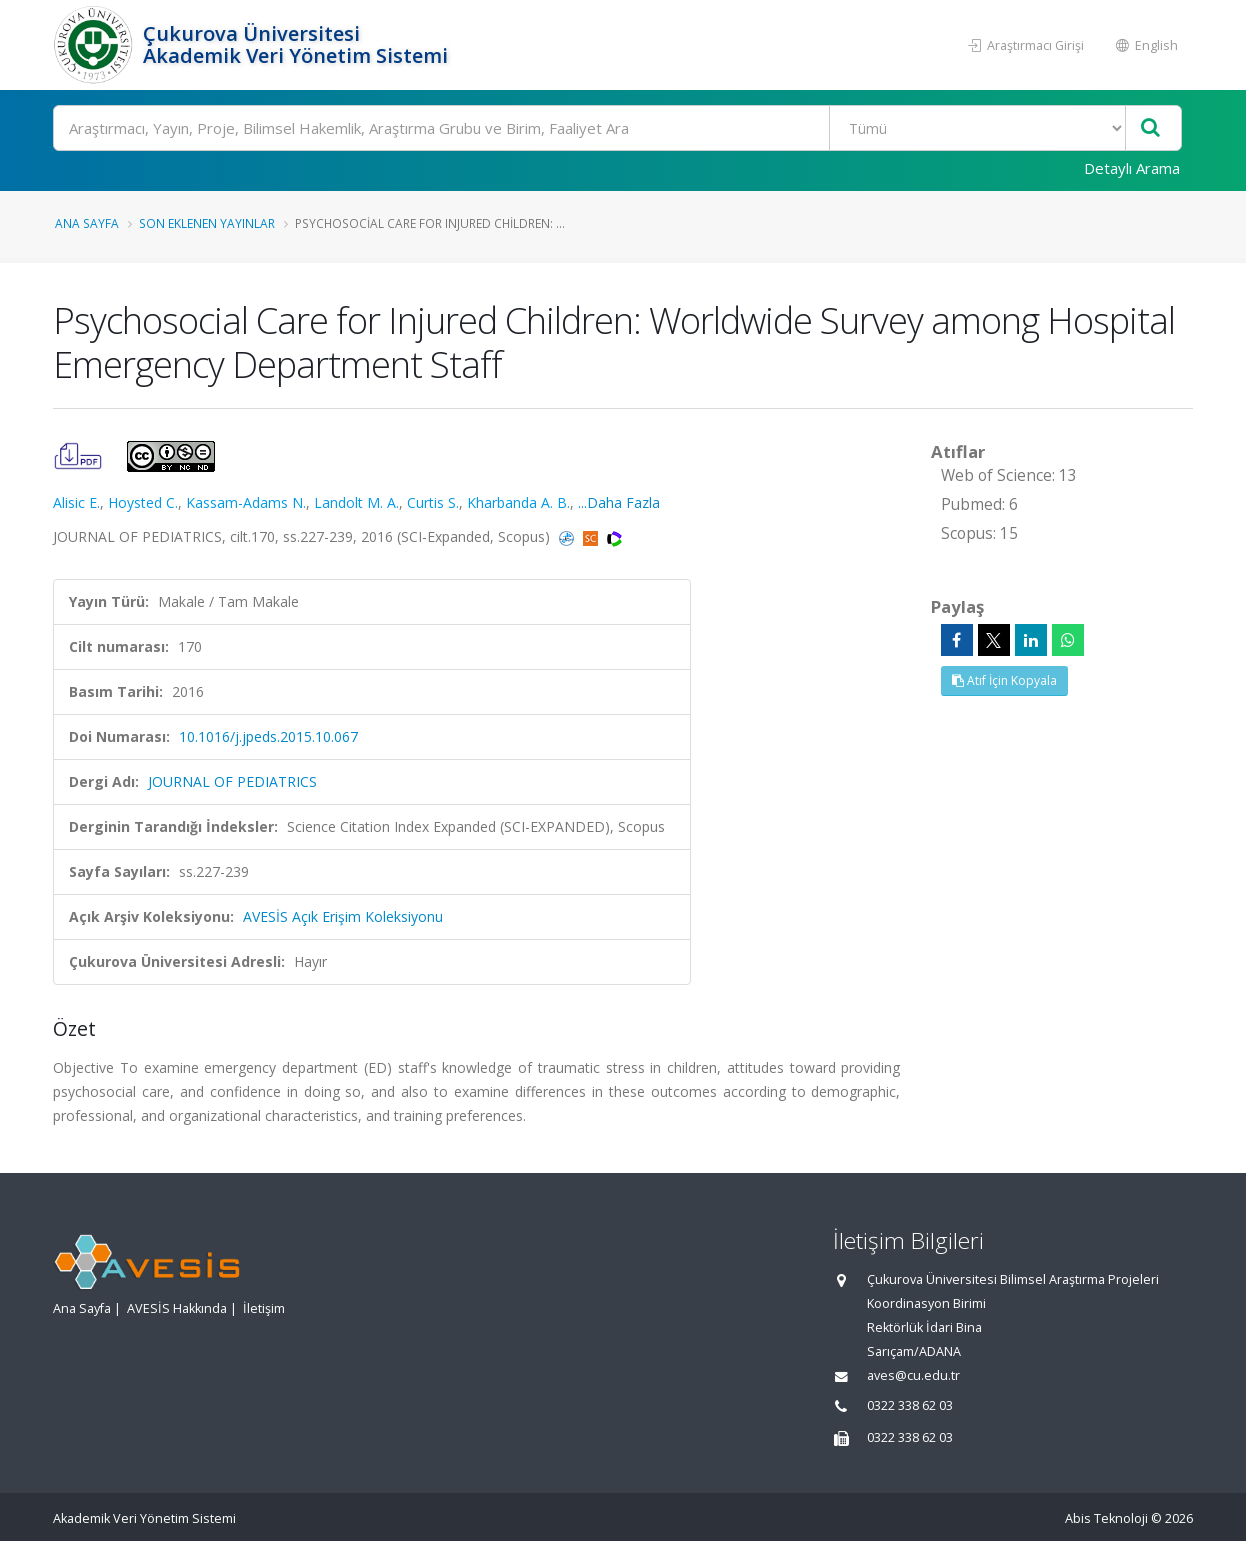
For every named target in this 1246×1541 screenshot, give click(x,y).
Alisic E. (76, 502)
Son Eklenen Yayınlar (207, 223)
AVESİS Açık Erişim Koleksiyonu (343, 916)
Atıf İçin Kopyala (1004, 680)
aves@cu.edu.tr (913, 1375)
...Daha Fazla (619, 502)
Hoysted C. (143, 502)
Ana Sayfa (87, 223)
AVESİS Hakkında (177, 1308)
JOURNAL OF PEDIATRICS (232, 781)
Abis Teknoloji (1106, 1518)
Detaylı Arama (1132, 168)
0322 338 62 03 (910, 1405)
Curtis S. (433, 502)
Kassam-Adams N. (246, 502)
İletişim (264, 1308)
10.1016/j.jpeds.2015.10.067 (268, 736)
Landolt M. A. (356, 502)
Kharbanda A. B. (518, 502)
